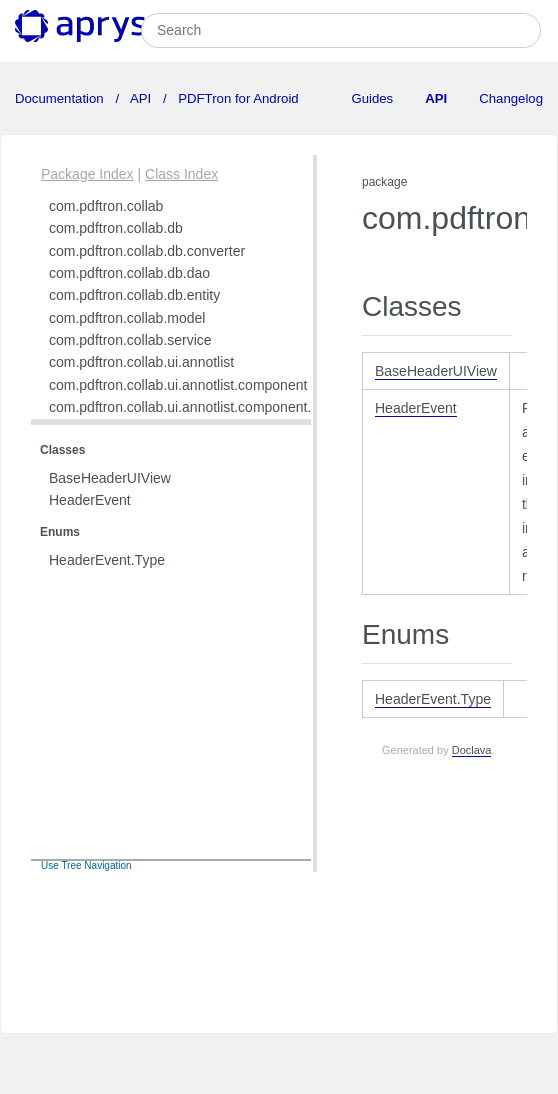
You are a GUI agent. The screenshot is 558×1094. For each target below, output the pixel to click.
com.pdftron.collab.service (130, 340)
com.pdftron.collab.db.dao (129, 273)
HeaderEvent (90, 500)
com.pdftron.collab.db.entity (134, 295)
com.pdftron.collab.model (127, 318)
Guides (372, 98)
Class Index (181, 174)
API (141, 98)
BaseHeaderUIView (110, 478)
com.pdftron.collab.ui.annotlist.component (178, 385)
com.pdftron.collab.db (116, 228)
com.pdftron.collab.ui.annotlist (141, 362)
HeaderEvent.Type (107, 560)
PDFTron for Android (237, 98)
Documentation (61, 98)
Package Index (87, 174)
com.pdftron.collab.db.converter (147, 251)
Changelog (511, 98)
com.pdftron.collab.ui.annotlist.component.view (194, 407)
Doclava (472, 750)
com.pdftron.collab (106, 206)
